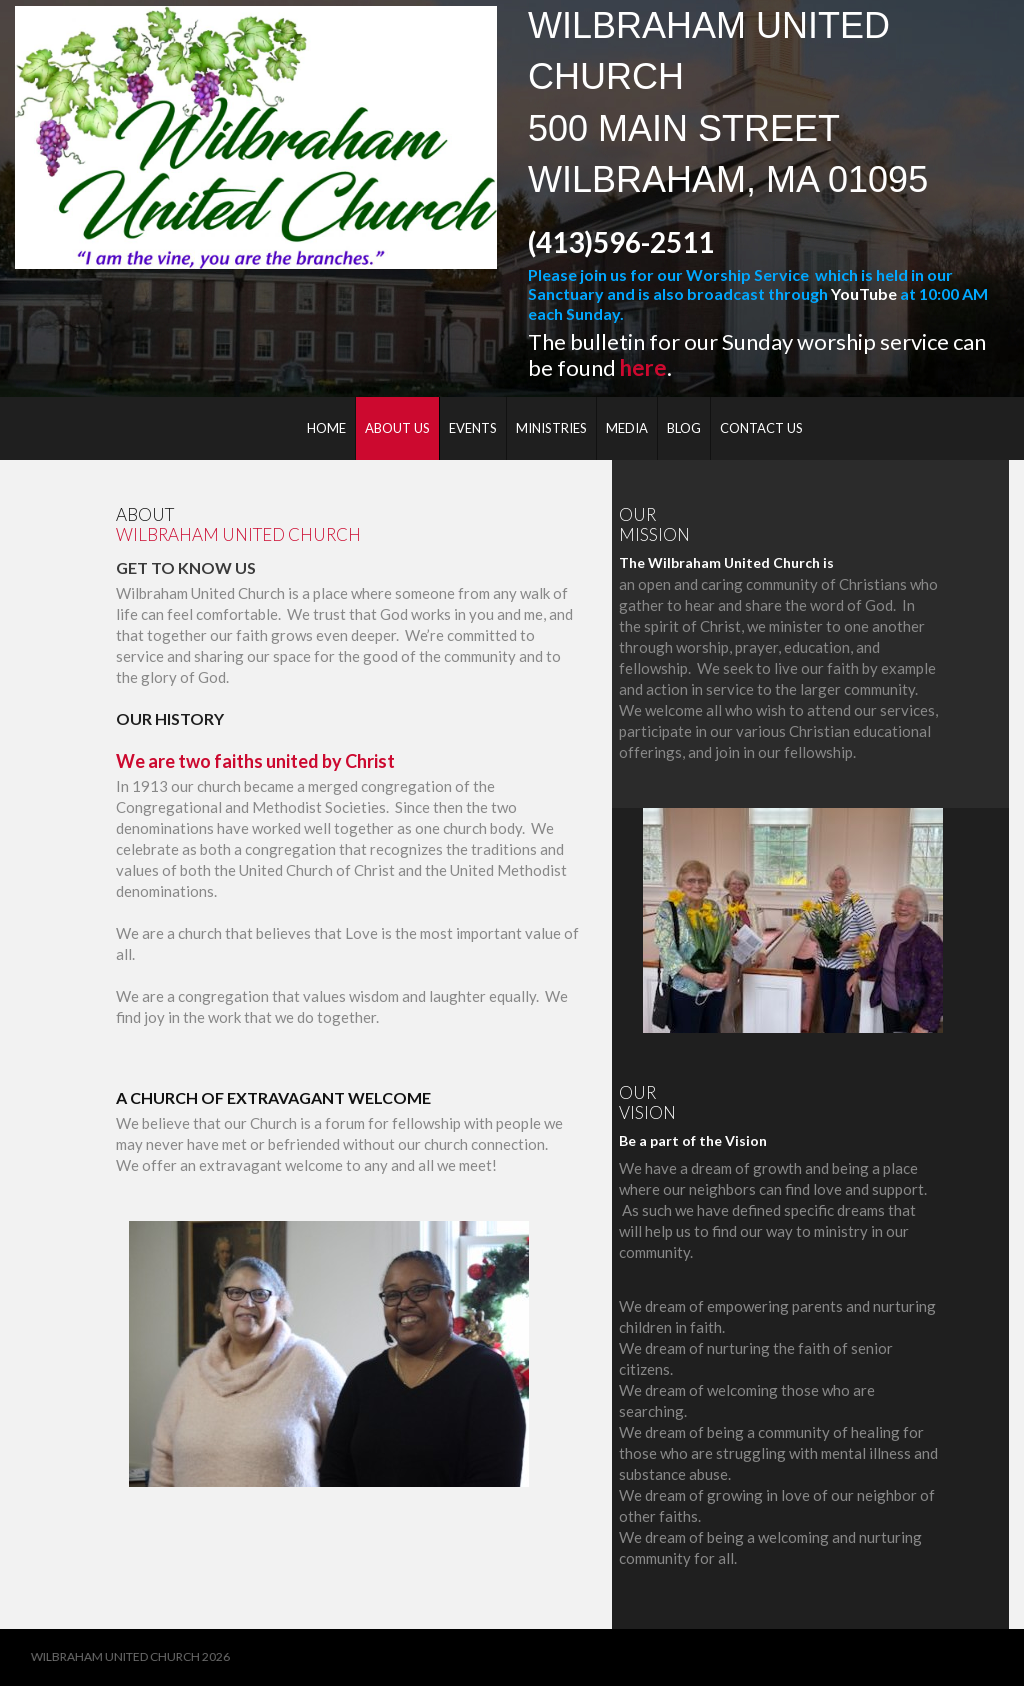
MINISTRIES (551, 428)
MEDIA (627, 428)
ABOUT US (397, 428)
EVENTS (473, 428)
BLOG (684, 428)
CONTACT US (761, 428)
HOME (326, 428)
